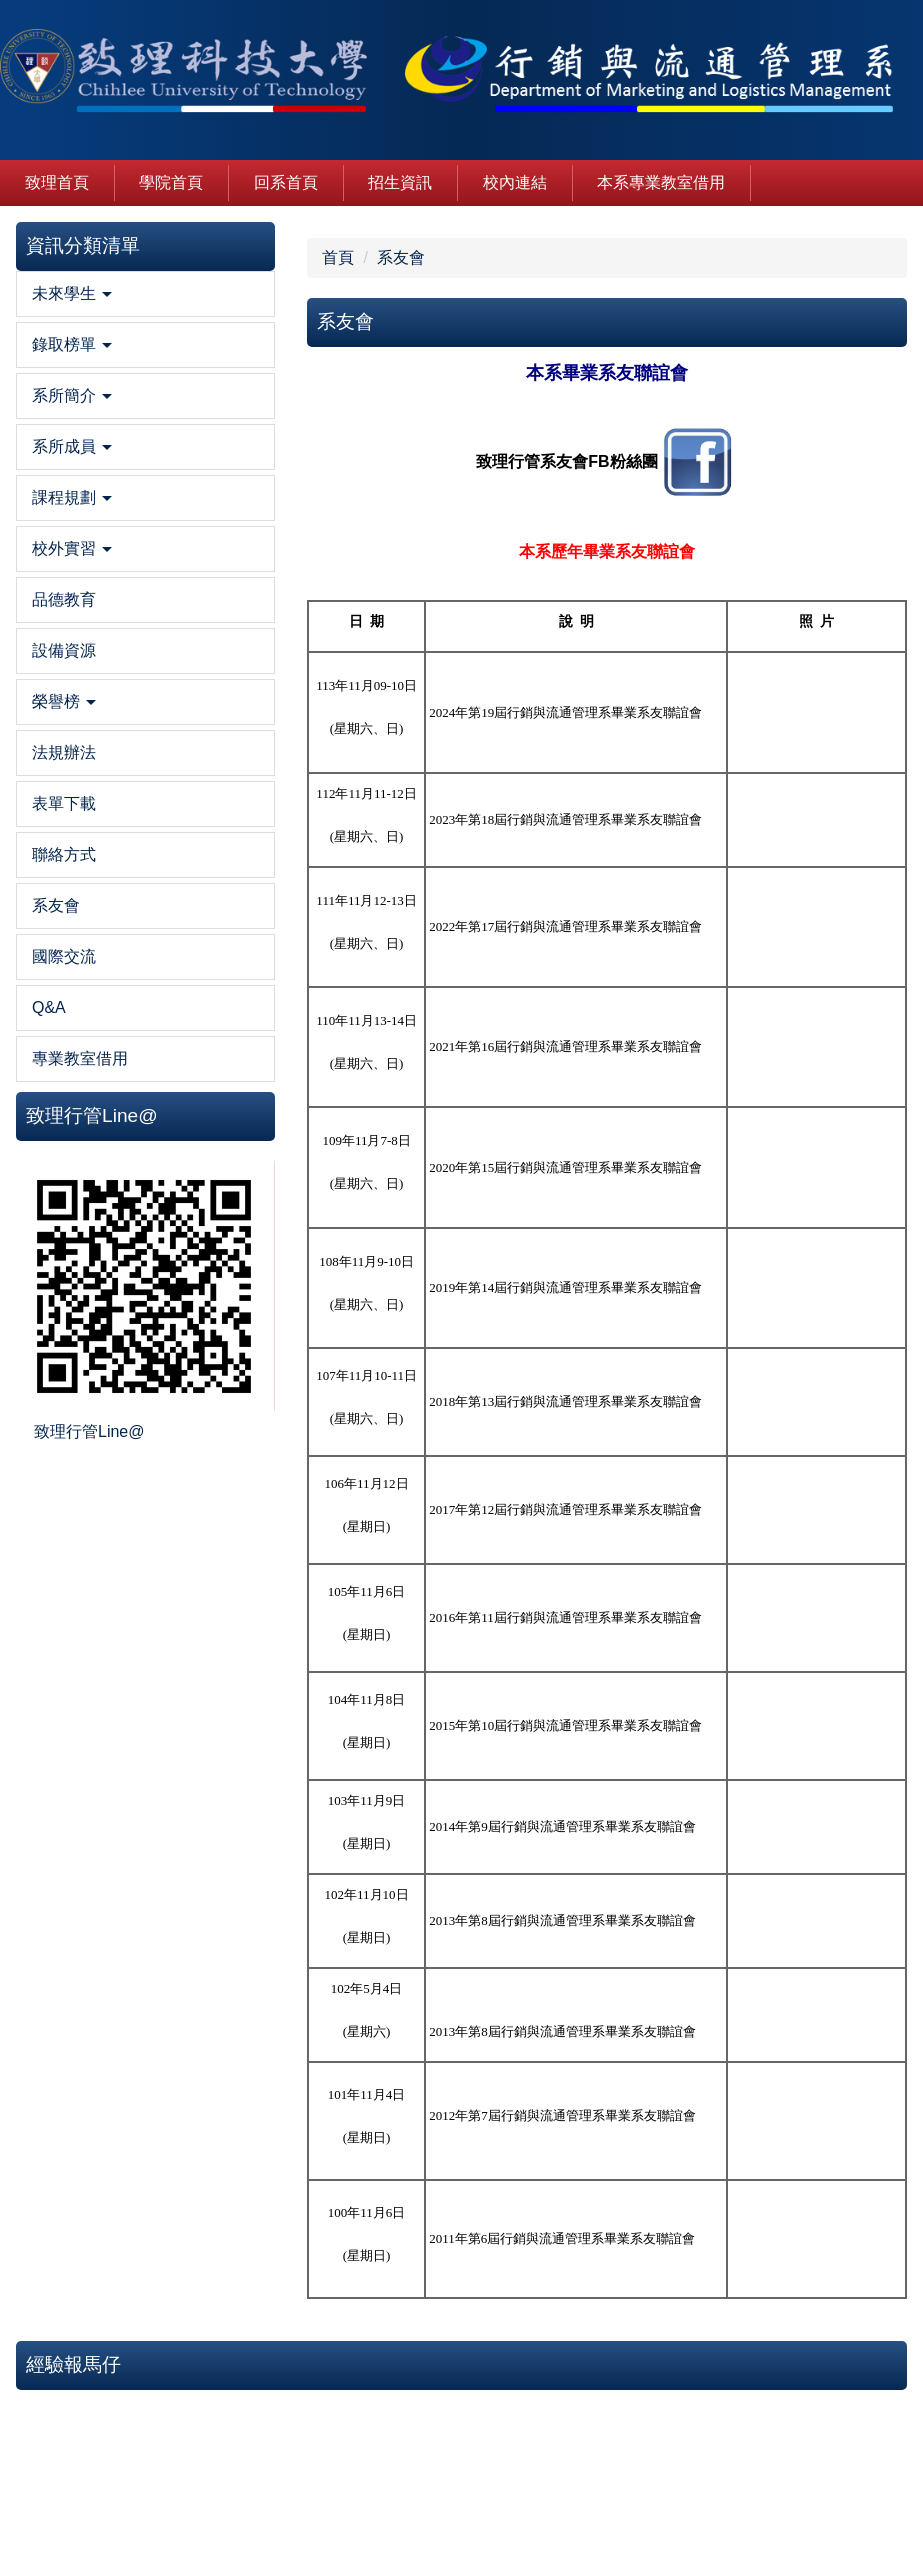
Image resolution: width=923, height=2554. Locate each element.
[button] (69, 335)
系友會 (249, 257)
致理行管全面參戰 (836, 534)
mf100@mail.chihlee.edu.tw (353, 2515)
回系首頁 (286, 182)
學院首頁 (171, 182)
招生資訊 (400, 182)
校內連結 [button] (515, 182)
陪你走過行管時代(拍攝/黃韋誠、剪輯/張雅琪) (827, 675)
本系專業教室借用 (661, 182)
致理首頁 (57, 182)
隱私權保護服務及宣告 (786, 2447)
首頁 (185, 257)
